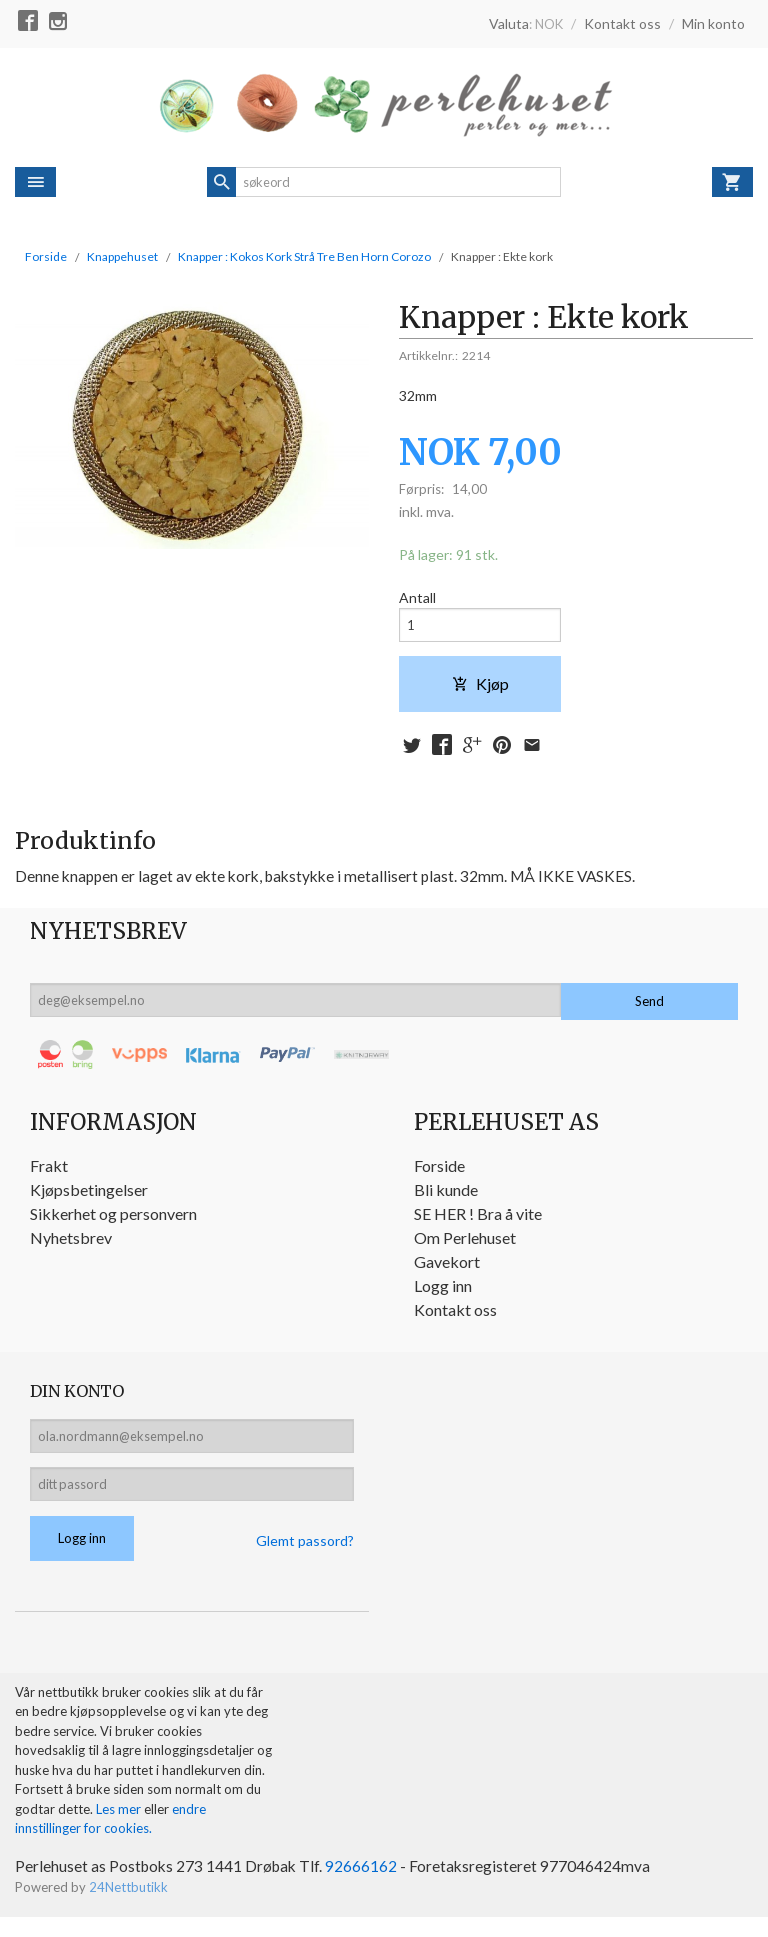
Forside (46, 256)
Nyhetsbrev (71, 1246)
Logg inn (443, 1294)
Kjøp (480, 689)
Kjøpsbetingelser (89, 1198)
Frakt (49, 1174)
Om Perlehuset (465, 1246)
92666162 (367, 1885)
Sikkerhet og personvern (113, 1222)
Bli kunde (446, 1198)
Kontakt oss (455, 1318)
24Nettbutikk (128, 1907)
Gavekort (447, 1270)
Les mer (120, 1828)
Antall (417, 598)
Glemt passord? (305, 1558)
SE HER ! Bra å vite (478, 1222)
